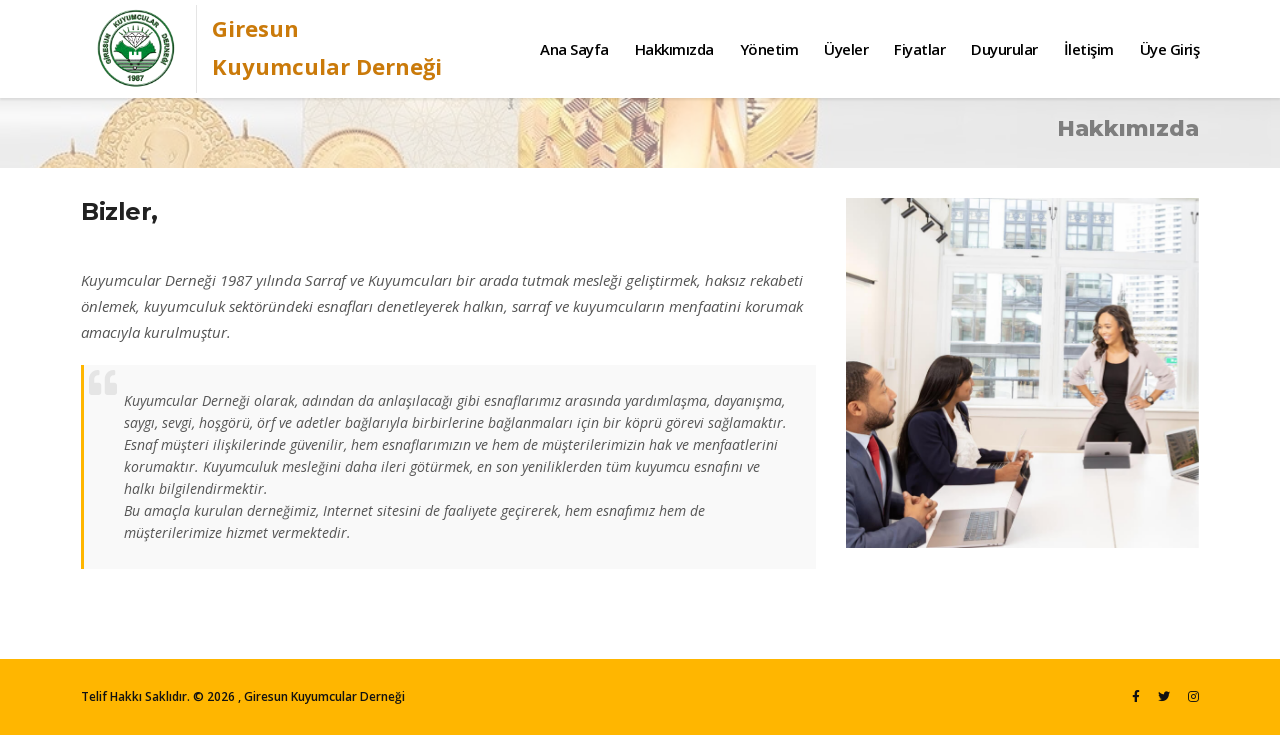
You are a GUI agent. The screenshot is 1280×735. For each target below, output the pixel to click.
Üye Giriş (1170, 49)
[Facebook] (1136, 696)
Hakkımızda (674, 49)
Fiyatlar (919, 49)
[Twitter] (1164, 696)
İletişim (1089, 49)
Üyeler (846, 49)
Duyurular (1004, 49)
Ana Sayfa (574, 49)
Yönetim (769, 49)
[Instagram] (1193, 696)
